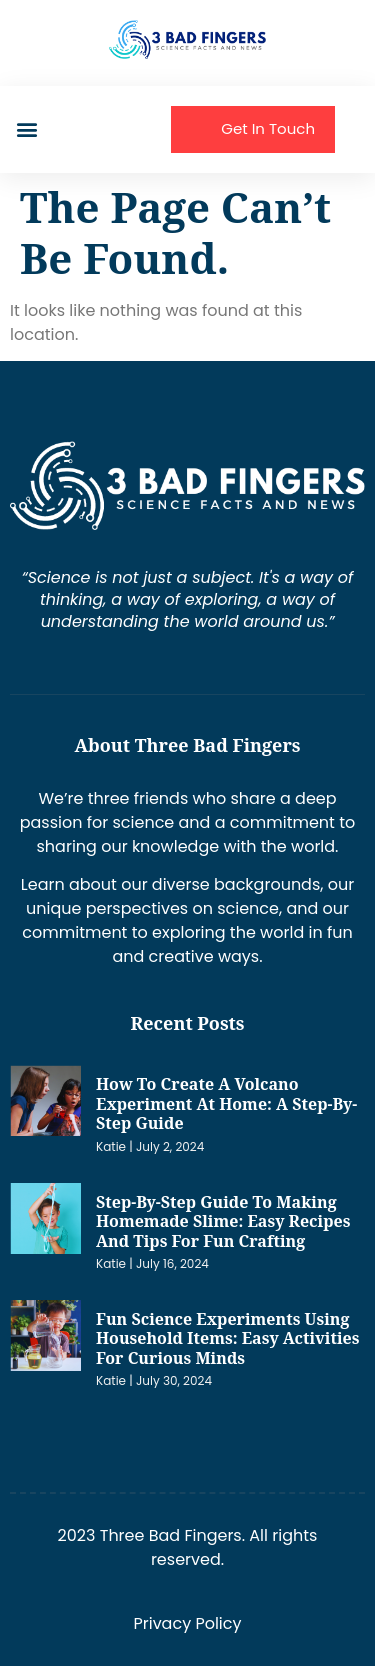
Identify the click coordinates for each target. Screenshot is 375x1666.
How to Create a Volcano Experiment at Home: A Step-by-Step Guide (226, 1103)
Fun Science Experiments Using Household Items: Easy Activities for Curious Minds (227, 1338)
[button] (26, 129)
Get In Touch (268, 128)
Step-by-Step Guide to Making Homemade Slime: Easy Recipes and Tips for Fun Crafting (223, 1221)
